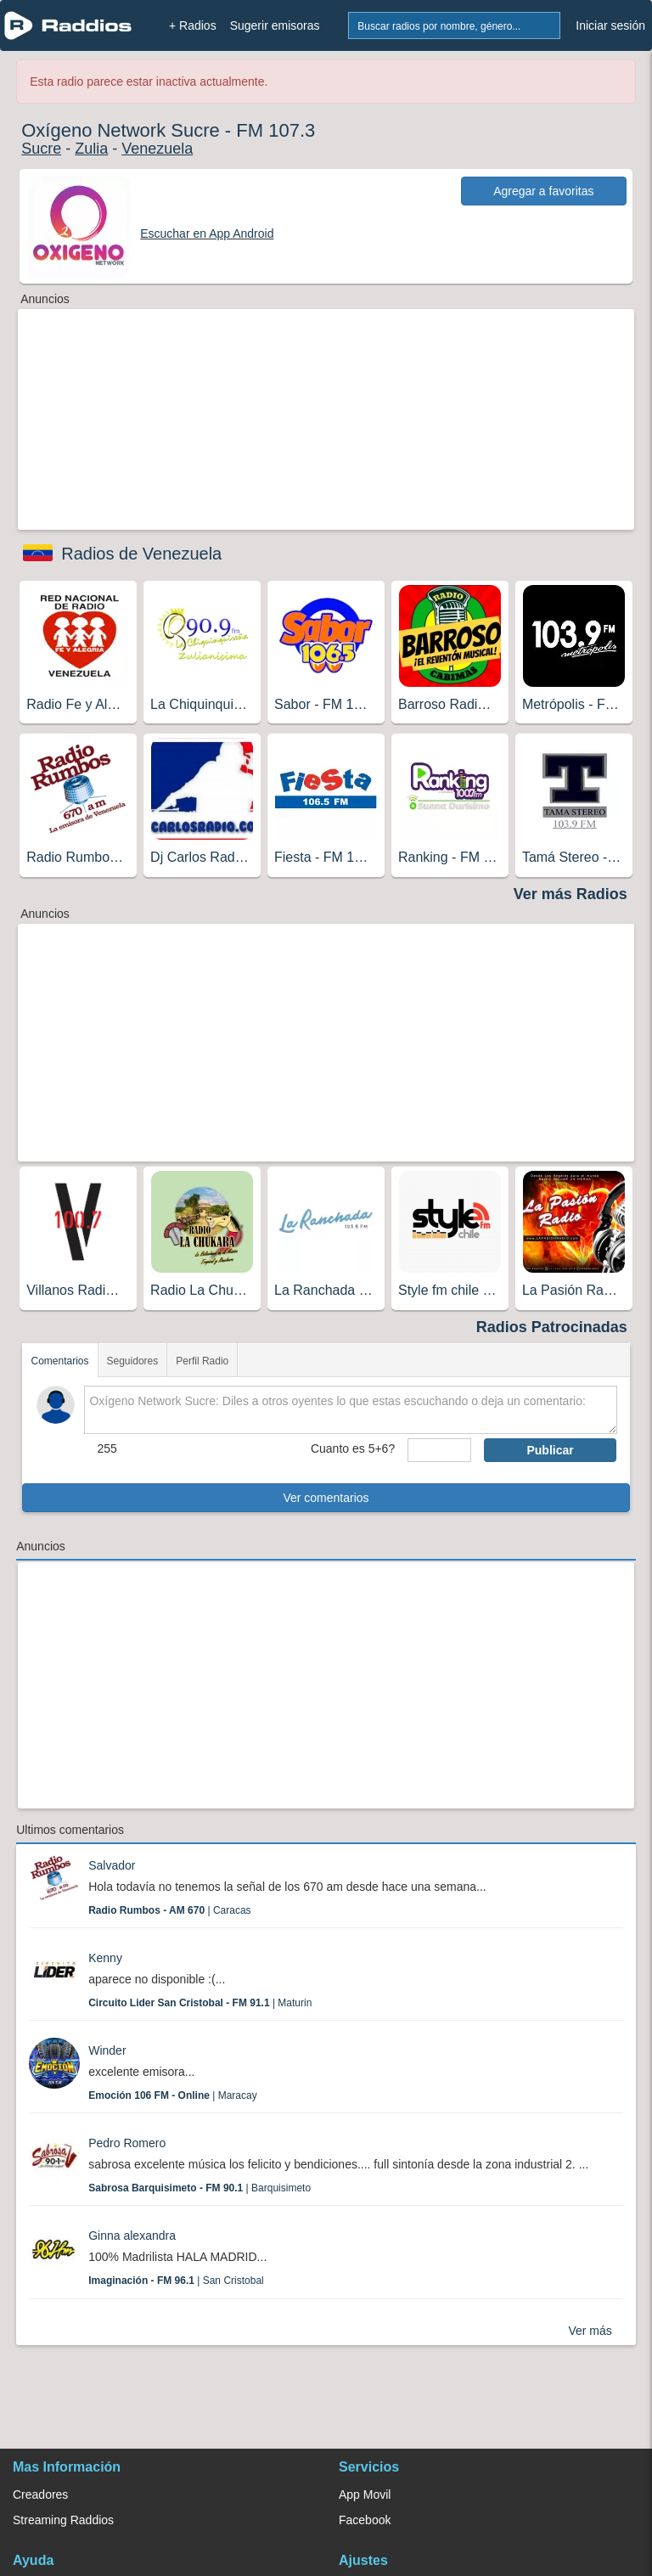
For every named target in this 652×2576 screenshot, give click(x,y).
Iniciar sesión (610, 25)
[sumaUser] (439, 1450)
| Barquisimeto (199, 2188)
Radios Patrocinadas (551, 1327)
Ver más (589, 2330)
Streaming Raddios (63, 2520)
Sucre (41, 148)
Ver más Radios (570, 894)
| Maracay (172, 2095)
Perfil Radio (202, 1361)
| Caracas (169, 1910)
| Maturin (200, 2003)
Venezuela (157, 148)
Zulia (91, 148)
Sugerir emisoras (275, 25)
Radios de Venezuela (141, 553)
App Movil (365, 2494)
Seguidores (133, 1361)
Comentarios (59, 1361)
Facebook (365, 2520)
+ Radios (192, 25)
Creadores (40, 2494)
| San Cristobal (176, 2280)
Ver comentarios (325, 1498)
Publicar (549, 1450)
